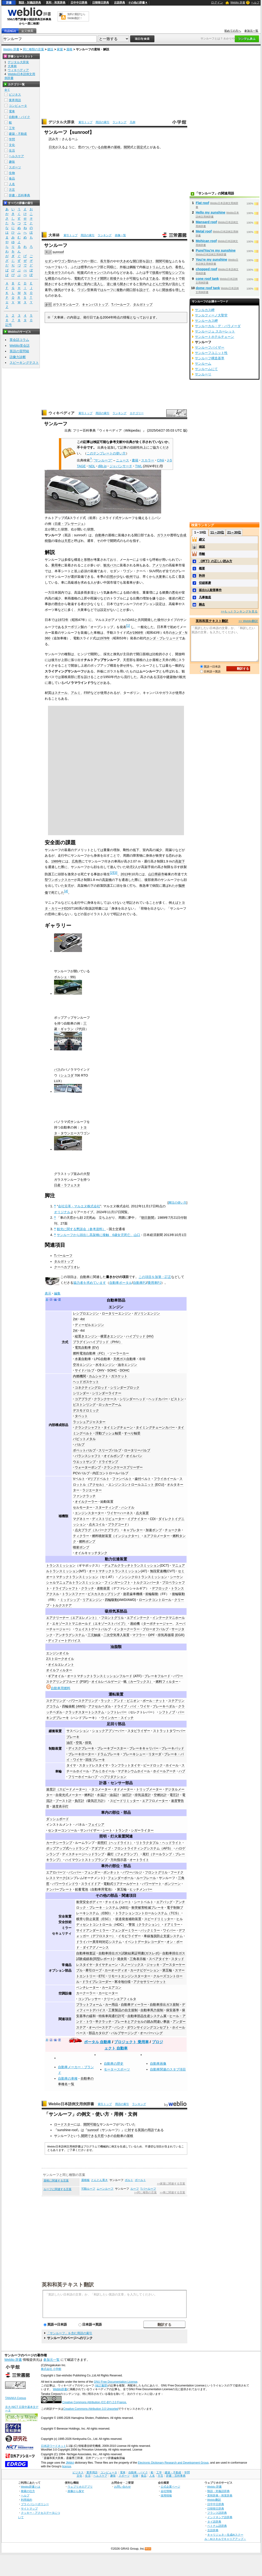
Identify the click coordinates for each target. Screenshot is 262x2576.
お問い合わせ (122, 2486)
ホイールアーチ (164, 1771)
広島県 (77, 861)
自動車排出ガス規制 (164, 2004)
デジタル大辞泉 (61, 122)
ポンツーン (172, 1884)
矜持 (202, 575)
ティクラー (81, 1536)
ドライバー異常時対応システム (99, 1942)
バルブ (80, 1444)
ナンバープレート (59, 1889)
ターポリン (72, 627)
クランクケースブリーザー (123, 1467)
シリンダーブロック (125, 1387)
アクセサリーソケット (149, 1982)
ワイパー (169, 1930)
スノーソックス (132, 1965)
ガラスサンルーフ (66, 304)
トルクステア (62, 1605)
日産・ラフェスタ (67, 1185)
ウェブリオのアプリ (80, 2486)
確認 (202, 546)
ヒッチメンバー (140, 1889)
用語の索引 (102, 122)
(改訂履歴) (101, 2385)
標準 (84, 267)
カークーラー (86, 1993)
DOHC (124, 1370)
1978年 (104, 638)
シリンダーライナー (106, 1393)
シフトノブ (167, 1712)
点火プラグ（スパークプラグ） (97, 1530)
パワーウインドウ (65, 1884)
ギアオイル (56, 1676)
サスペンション (77, 1731)
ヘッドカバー (158, 1399)
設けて (144, 290)
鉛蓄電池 (81, 1889)
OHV (100, 1370)
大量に (79, 284)
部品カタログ (98, 2033)
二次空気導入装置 (116, 1635)
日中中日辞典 (79, 2)
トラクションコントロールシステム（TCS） (148, 1913)
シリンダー (81, 1393)
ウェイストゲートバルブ (93, 1629)
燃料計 (89, 1795)
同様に (111, 267)
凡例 (132, 122)
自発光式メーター (68, 1795)
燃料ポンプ (87, 1541)
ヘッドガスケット (86, 1382)
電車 (12, 111)
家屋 (60, 49)
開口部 (138, 261)
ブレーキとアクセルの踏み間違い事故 (142, 2021)
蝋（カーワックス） (138, 1681)
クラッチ (87, 1588)
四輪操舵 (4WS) (73, 1706)
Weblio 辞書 (237, 2)
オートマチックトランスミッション (115, 1571)
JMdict (70, 2462)
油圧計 (127, 1795)
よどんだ (155, 284)
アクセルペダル (99, 1706)
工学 (12, 128)
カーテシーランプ (59, 1843)
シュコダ (67, 1075)
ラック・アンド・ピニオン (120, 1701)
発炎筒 (122, 1959)
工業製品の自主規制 (123, 2010)
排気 (88, 1743)
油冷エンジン (127, 1365)
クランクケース (105, 1399)
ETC (102, 1976)
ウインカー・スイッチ (117, 1718)
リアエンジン (92, 1600)
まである (152, 278)
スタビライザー (138, 1731)
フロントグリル (112, 1618)
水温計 (102, 1795)
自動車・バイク (19, 117)
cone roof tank (207, 278)
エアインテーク (138, 1618)
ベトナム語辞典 (217, 2525)
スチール (61, 693)
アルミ (76, 693)
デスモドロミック (86, 1410)
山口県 (153, 874)
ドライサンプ (108, 1462)
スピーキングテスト (24, 362)
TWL (138, 466)
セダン (49, 261)
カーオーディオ (116, 1970)
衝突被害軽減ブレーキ (147, 1907)
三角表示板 (138, 1959)
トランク (121, 1830)
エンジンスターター (89, 1513)
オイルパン (134, 1456)
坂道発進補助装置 (128, 1919)
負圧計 (79, 1801)
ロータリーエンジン (116, 1313)
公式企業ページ (170, 2486)
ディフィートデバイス (64, 1640)
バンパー (75, 1872)
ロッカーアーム (110, 1404)
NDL (91, 466)
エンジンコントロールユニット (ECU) (136, 1484)
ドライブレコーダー (97, 1982)
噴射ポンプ (81, 1547)
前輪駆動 (151, 1594)
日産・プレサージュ (69, 524)
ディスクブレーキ (81, 1748)
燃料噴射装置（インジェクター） (116, 1536)
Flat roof (202, 203)
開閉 (127, 147)
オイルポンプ (113, 1456)
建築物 (171, 677)
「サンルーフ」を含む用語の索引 (69, 2333)
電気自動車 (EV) (87, 1347)
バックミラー (150, 1930)
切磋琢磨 (205, 583)
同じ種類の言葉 (33, 49)
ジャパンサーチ (120, 466)
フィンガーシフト (117, 1582)
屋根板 (85, 2180)
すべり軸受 (132, 1433)
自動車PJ (140, 1283)
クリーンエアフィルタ (120, 1999)
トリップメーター (149, 1789)
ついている (93, 147)
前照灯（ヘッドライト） (115, 1843)
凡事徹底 (205, 597)
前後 (113, 278)
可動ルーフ (88, 2188)
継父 (202, 539)
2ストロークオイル (60, 1659)
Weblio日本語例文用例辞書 (71, 2104)
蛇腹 (80, 272)
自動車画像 (158, 2063)
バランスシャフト (88, 1456)
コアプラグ (83, 1399)
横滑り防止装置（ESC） (94, 1919)
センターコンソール (62, 1830)
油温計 (114, 1795)
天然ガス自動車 (124, 1359)
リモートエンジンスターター (129, 1976)
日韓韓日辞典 (100, 2)
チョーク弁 (173, 1530)
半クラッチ (103, 2021)
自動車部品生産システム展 (147, 2016)
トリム (154, 267)
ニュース (122, 460)
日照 (110, 576)
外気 (67, 284)
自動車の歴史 (113, 2063)
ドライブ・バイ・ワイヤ (132, 1706)
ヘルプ (255, 2)
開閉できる (89, 2136)
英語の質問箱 (19, 351)
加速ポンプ (154, 1530)
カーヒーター (108, 1993)
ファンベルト (122, 1479)
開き (123, 284)
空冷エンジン (82, 1365)
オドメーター (123, 1789)
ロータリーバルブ (137, 1450)
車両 (93, 290)
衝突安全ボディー (89, 1902)
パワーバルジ (132, 1872)
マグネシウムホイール (134, 1771)
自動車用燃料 (60, 1688)
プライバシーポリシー (35, 2504)
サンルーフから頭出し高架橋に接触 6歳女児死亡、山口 (98, 1235)
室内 (87, 284)
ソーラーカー (119, 1353)
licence (66, 2466)
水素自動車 (83, 1359)
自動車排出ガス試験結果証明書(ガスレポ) (129, 1953)
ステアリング (56, 1701)
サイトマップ (29, 2508)
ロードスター (64, 2124)
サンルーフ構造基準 (209, 358)
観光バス (109, 565)
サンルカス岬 (204, 310)
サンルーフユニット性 (211, 353)
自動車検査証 (86, 1953)
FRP (87, 693)
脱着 (155, 272)
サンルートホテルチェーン (214, 337)
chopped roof (206, 269)
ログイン (217, 2)
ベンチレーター (87, 1987)
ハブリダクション (113, 1777)
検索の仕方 (28, 2491)
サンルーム (203, 363)
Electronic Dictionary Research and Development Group (173, 2462)
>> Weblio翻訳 (248, 621)
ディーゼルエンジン (89, 1325)
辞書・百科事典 (19, 195)
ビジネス (15, 94)
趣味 (12, 161)
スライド (93, 278)
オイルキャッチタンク (91, 1553)
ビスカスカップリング (104, 1594)
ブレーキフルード (157, 1676)
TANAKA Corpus (15, 2398)
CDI (153, 1519)
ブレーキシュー (134, 1754)
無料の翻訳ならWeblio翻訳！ (76, 16)
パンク (119, 2027)
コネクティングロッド (91, 1387)
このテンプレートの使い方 (106, 453)
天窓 (67, 541)
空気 (165, 284)
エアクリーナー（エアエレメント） (72, 1618)
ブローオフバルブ (156, 1629)
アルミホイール (103, 1771)
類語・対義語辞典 (30, 2)
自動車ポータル (120, 1283)
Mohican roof (206, 241)
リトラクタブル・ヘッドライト (159, 1843)
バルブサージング (124, 2033)
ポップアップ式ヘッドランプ (67, 1848)
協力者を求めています (89, 1283)
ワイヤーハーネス (120, 1513)
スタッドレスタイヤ (93, 1765)
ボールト (140, 2180)
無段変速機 (158, 1571)
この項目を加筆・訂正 (155, 1277)
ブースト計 (63, 1801)
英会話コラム (19, 340)
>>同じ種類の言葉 (145, 2192)
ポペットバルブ (84, 1450)
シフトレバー (117, 1712)
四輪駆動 (111, 1600)
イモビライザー (129, 1936)
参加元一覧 (251, 30)
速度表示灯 (60, 1806)
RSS (148, 2549)
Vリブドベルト (99, 1479)
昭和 (75, 620)
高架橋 (107, 880)
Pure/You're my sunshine (215, 250)
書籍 (135, 460)
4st (82, 1319)
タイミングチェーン (118, 1427)
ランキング (119, 122)
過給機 (135, 1623)
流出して (178, 284)
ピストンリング (84, 1404)
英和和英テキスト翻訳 (68, 2284)
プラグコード (117, 1524)
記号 (8, 325)
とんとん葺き (99, 2180)
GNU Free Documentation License (115, 2381)
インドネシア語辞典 (219, 2517)
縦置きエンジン (86, 1336)
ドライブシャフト (65, 1588)
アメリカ (158, 565)
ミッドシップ (70, 1600)
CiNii (160, 460)
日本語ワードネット (53, 2446)
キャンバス (98, 272)
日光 (52, 147)
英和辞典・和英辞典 (219, 2495)
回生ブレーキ (95, 1760)
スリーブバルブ (110, 1450)
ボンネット (111, 1872)
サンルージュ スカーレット (215, 331)
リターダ (154, 1754)
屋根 (69, 49)
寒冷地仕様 (122, 1982)
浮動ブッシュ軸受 (108, 1433)
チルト (121, 278)
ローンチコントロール (155, 1600)
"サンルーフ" (103, 460)
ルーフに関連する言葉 (57, 2189)
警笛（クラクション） (145, 1924)
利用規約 (26, 2499)
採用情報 (166, 2495)
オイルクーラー (86, 1501)
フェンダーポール (121, 1878)
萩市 (161, 874)
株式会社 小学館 (51, 2369)
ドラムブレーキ (108, 1754)
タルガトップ (143, 304)
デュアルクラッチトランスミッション (132, 1565)
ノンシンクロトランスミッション (142, 1577)
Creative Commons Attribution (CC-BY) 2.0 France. (94, 2402)
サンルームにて (206, 369)
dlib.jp (102, 466)
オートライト (139, 1860)
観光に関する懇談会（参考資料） (81, 1229)
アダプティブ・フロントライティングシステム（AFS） (132, 1848)
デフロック (160, 1588)
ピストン (177, 1399)
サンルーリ (203, 374)
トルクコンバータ (146, 1582)
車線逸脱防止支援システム (163, 1936)
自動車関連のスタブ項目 (168, 2069)
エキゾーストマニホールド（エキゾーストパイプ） (89, 1623)
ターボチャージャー (157, 1623)
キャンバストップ (95, 304)
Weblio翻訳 (214, 2499)
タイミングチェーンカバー (155, 1427)
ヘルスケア (16, 156)
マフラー (138, 1635)
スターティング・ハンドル (114, 1507)
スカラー (147, 460)
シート (107, 1830)
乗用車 (56, 565)
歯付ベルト (143, 1479)
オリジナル (62, 1212)
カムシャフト (98, 1376)
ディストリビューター (108, 1519)
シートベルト (143, 1902)
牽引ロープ (93, 1970)
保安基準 (172, 2010)
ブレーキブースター (111, 1748)
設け (149, 261)
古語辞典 (119, 2)
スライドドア (91, 1884)
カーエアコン (111, 1987)
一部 (90, 261)
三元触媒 (94, 1635)
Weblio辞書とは (30, 2486)
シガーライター (142, 1830)
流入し (98, 284)
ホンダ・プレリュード (162, 638)
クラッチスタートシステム (84, 1712)
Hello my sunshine (210, 212)
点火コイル (97, 1524)
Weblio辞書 (60, 2389)
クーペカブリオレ (67, 1267)
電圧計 (174, 1795)
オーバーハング (151, 2033)
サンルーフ (167, 1878)
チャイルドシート (118, 1902)
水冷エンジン (105, 1365)
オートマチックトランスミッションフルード (99, 1676)
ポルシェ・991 (65, 977)
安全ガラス (56, 272)
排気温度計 (143, 1795)
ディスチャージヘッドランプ (83, 1854)
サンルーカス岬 (206, 320)
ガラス (162, 535)
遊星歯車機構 (133, 1594)
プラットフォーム (89, 2004)
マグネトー (81, 1519)
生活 (12, 150)
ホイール (172, 1765)
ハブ (182, 1771)
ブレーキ (72, 1737)
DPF (151, 1635)
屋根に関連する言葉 (56, 2180)
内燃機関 (79, 1376)
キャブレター (133, 1530)
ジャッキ (153, 1965)
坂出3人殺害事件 (210, 590)
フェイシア (96, 1824)
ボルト (129, 2180)
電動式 (79, 278)
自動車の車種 (68, 2078)
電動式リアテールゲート (121, 1884)
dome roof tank (208, 288)
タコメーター (101, 1789)
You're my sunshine (211, 259)
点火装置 (142, 1513)
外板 (123, 267)
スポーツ (15, 167)
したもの (165, 267)
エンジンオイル (57, 1653)
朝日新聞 (147, 1217)
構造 (51, 278)
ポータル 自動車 (97, 2042)
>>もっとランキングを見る (239, 611)
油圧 (69, 1743)
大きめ (124, 261)
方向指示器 (118, 1860)
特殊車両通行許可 (112, 2016)
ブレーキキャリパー (144, 1748)
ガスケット (119, 1376)
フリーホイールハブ (83, 1777)
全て (7, 89)
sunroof (58, 252)
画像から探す (76, 2491)
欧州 (129, 576)
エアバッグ (164, 1902)
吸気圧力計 (96, 1801)
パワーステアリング (83, 1701)
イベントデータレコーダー (144, 1942)
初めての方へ (232, 30)
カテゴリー (137, 413)
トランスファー (73, 1594)
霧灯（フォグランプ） (123, 1854)
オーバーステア (100, 2027)
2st (75, 1319)
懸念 (202, 604)
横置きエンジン (111, 1336)
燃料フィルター (167, 1681)
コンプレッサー (89, 1999)
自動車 (106, 147)
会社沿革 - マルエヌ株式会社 (79, 1206)
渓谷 (160, 677)
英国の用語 (146, 2130)
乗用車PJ (154, 1283)
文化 (12, 145)
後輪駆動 (178, 1594)
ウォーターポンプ (88, 1467)
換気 (57, 290)
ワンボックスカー (61, 880)
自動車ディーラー (134, 2004)
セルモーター (82, 1507)
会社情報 (166, 2491)
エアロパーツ (56, 1872)
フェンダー (92, 1872)
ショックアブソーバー (108, 1731)
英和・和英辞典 (55, 2)
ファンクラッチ (84, 1496)
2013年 (126, 874)
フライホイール (165, 1479)
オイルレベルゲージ (106, 1681)
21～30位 (234, 532)
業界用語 (15, 100)
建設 (50, 49)
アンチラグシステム (70, 1635)
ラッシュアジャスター (89, 1422)
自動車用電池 (101, 1889)
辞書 (9, 2)
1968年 (138, 632)
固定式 (141, 147)
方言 (12, 189)
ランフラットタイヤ (125, 1765)
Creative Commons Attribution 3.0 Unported (91, 2408)
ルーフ (79, 261)
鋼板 (132, 267)
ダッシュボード (57, 1819)
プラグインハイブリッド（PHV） (97, 1342)
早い (51, 290)
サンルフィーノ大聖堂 (211, 315)
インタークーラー (127, 1629)
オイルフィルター (59, 1670)
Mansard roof (206, 222)
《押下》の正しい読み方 (215, 561)
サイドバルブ (84, 1370)
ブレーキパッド (172, 1748)
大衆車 (160, 576)
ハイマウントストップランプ (86, 1860)
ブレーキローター (81, 1754)
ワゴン (63, 261)
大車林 (54, 235)
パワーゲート (152, 1884)
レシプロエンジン (86, 1313)
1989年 (56, 861)
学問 (12, 139)
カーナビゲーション (145, 1970)
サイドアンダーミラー (92, 1930)
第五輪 (122, 1889)
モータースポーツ (117, 2069)
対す (131, 2130)
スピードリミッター (124, 1801)
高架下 (180, 861)
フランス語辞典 (217, 2512)
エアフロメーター (157, 1536)
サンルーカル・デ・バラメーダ (218, 326)
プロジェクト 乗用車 (131, 2042)
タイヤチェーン (106, 1965)
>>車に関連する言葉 (172, 2192)
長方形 (105, 261)
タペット (81, 1416)
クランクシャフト (88, 1427)
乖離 (202, 554)
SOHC (112, 1370)
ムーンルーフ (105, 2188)
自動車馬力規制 (151, 2010)
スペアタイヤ (158, 1959)
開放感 (167, 290)
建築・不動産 (18, 133)
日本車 (162, 627)
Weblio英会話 (20, 345)
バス (57, 1069)
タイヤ (71, 1765)
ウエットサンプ (84, 1462)
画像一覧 (120, 235)
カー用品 (111, 2004)
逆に (110, 284)
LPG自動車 (102, 1359)
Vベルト (79, 1479)
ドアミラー (172, 1924)
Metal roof (204, 231)
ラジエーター (92, 1490)
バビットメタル (84, 1439)
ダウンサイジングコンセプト (148, 2027)
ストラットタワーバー (169, 1731)
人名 (12, 184)
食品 (12, 178)
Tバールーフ (120, 304)
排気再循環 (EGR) (171, 1635)
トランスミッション (60, 1565)
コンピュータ (18, 105)
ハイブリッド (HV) (139, 1336)
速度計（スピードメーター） (67, 1789)
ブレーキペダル (164, 1706)
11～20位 (217, 532)
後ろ (116, 284)
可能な (167, 261)
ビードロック (153, 1765)
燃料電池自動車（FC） (90, 1353)
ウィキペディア (61, 413)
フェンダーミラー (125, 1930)
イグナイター (137, 1519)
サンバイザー (90, 1830)
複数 (119, 290)
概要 (202, 568)
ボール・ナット (154, 1701)
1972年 (63, 620)
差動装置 (103, 1588)
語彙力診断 (18, 357)
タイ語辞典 (214, 2521)
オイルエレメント (61, 1664)
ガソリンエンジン (147, 1313)
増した (180, 290)
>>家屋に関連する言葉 (171, 2183)
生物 (12, 173)
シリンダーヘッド (132, 1399)
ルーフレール (146, 1878)
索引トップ (85, 122)
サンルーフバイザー (209, 347)
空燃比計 (160, 1795)
